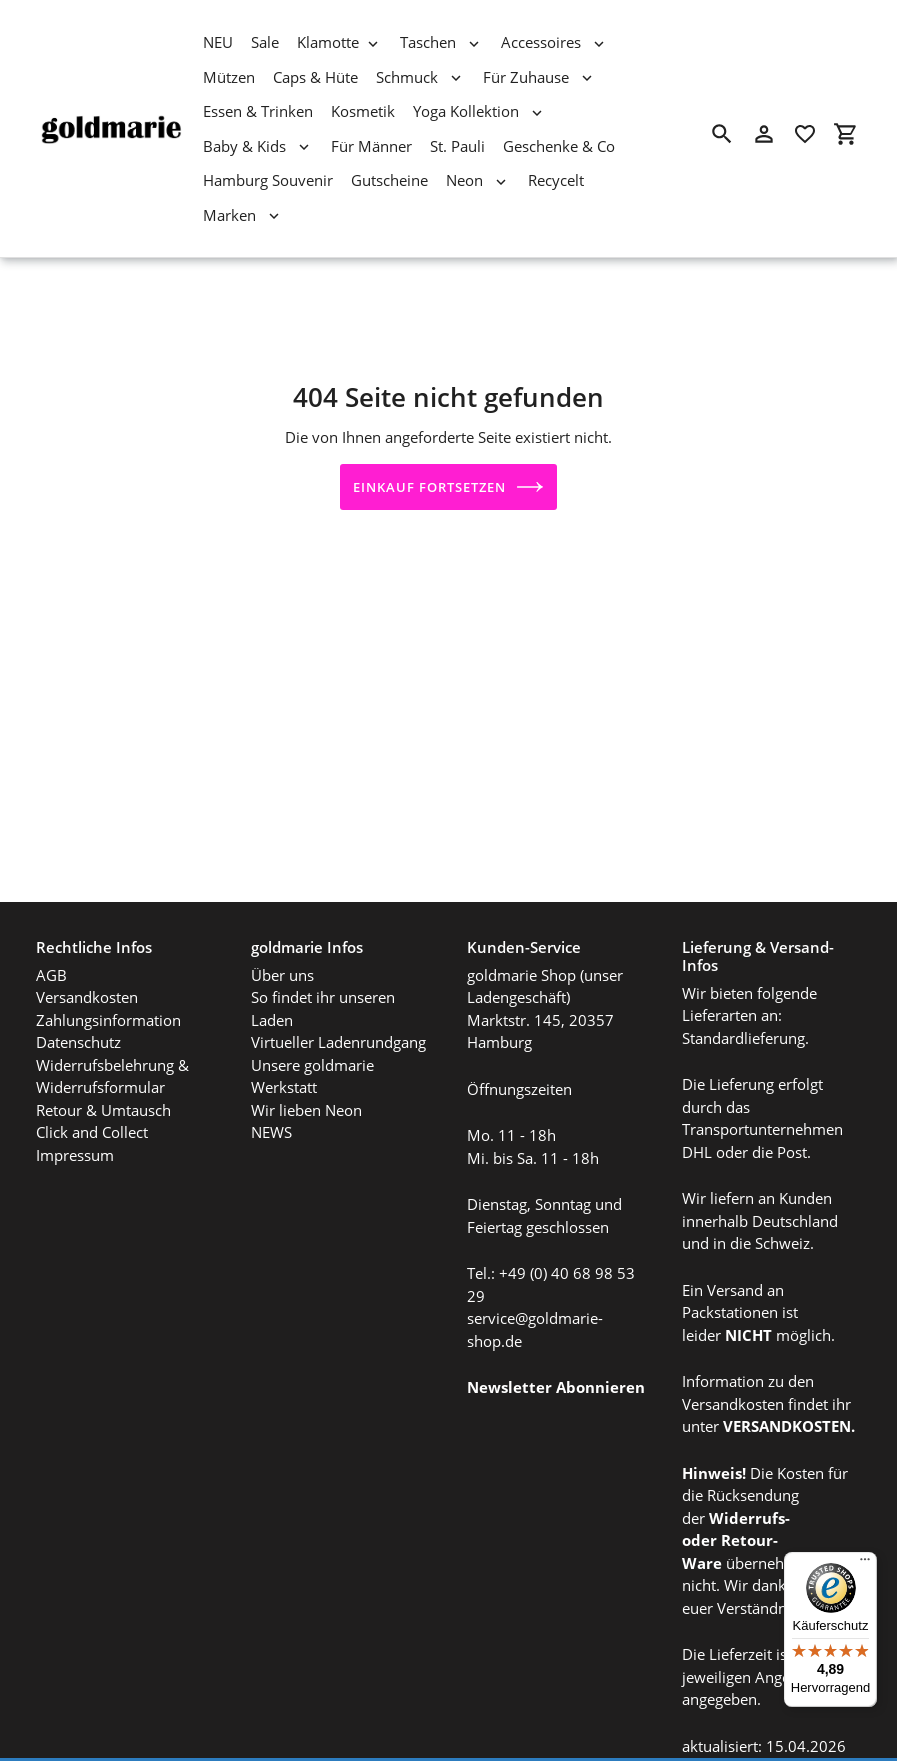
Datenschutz (78, 1007)
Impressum (75, 1120)
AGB (51, 940)
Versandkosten (87, 962)
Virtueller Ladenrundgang (338, 1007)
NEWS (271, 1097)
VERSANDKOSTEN (787, 1391)
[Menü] (865, 1564)
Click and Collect (92, 1097)
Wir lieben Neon (306, 1075)
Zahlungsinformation (108, 985)
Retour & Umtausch (103, 1075)
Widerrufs (747, 1483)
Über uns (282, 940)
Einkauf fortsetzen (449, 487)
